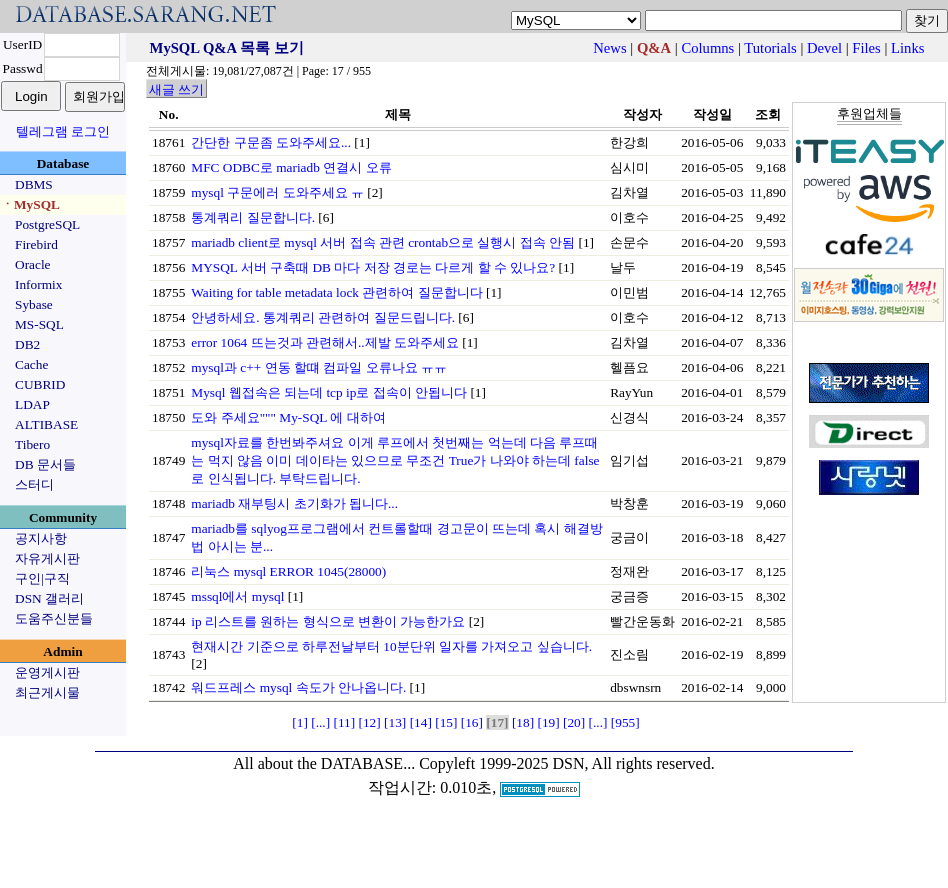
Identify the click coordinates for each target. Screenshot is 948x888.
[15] (446, 722)
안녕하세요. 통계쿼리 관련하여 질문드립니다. (323, 317)
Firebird (36, 244)
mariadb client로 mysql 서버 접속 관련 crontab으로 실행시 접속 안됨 (383, 242)
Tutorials (770, 48)
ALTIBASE (46, 424)
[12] (370, 722)
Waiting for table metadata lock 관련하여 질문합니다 (336, 292)
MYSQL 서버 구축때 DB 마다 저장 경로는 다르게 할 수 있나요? (373, 267)
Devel (824, 48)
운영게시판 (47, 672)
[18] (523, 722)
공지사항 (41, 538)
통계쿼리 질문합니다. (253, 217)
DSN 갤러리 (49, 598)
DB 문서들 (45, 464)
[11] (344, 722)
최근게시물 (47, 692)
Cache (31, 364)
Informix (38, 284)
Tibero (32, 444)
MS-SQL (39, 324)
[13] (395, 722)
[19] (548, 722)
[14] (421, 722)
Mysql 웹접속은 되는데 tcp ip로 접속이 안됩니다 (329, 392)
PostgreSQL (47, 224)
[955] (625, 722)
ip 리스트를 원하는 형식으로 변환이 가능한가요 (328, 621)
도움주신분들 (54, 618)
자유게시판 (47, 558)
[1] (300, 722)
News (609, 48)
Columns (707, 48)
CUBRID (40, 384)
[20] (574, 722)
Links (907, 48)
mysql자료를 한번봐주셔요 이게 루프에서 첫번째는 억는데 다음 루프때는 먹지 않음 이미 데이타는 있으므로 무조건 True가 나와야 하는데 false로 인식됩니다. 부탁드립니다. (395, 460)
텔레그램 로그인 (63, 131)
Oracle (33, 264)
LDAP (32, 404)
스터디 (34, 484)
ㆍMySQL (30, 204)
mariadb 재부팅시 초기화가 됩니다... (294, 503)
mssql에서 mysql (237, 596)
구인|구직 (42, 578)
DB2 (27, 344)
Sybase (34, 304)
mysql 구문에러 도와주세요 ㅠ (277, 192)
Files (866, 48)
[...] (320, 722)
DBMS (34, 184)
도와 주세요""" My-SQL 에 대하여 (288, 417)
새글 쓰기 (176, 89)
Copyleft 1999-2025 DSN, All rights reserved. (567, 763)
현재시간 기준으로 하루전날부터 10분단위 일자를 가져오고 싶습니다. (391, 646)
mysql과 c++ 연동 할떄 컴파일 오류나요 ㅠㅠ (319, 367)
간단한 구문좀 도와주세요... (271, 142)
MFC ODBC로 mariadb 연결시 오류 (291, 167)
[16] (472, 722)
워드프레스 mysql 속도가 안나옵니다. (298, 687)
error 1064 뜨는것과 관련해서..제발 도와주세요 (325, 342)
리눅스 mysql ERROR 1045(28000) (288, 571)
